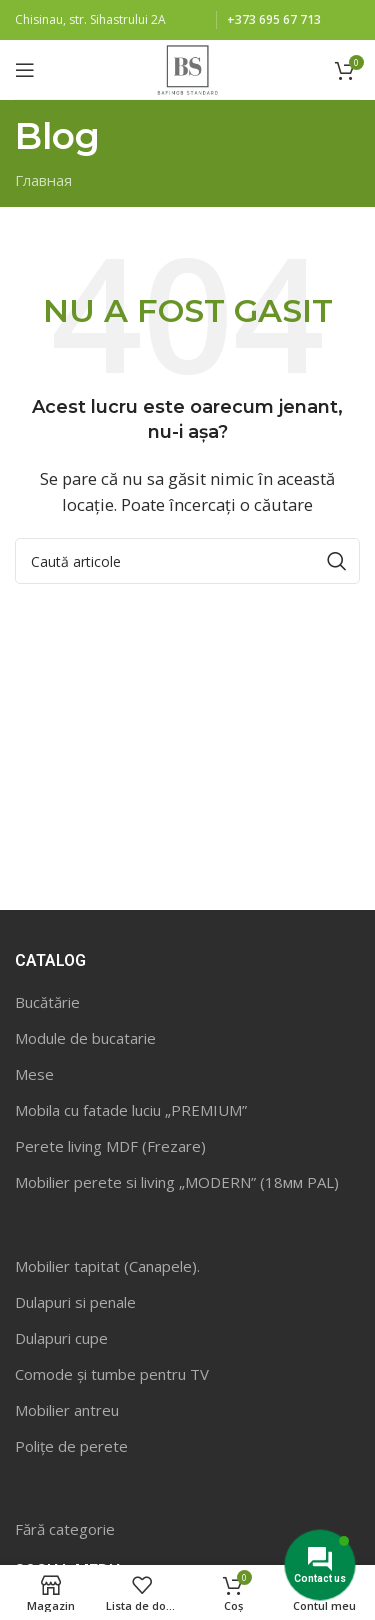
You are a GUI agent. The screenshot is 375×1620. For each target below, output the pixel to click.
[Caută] (187, 561)
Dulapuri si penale (75, 1302)
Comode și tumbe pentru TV (112, 1374)
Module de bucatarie (85, 1038)
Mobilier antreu (67, 1410)
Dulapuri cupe (61, 1338)
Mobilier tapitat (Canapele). (107, 1266)
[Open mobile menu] (25, 70)
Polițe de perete (71, 1446)
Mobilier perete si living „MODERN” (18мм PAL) (177, 1182)
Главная (43, 180)
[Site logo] (187, 68)
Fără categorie (65, 1529)
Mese (34, 1074)
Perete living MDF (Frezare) (110, 1146)
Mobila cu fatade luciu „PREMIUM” (131, 1110)
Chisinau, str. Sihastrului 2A (90, 19)
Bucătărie (47, 1002)
